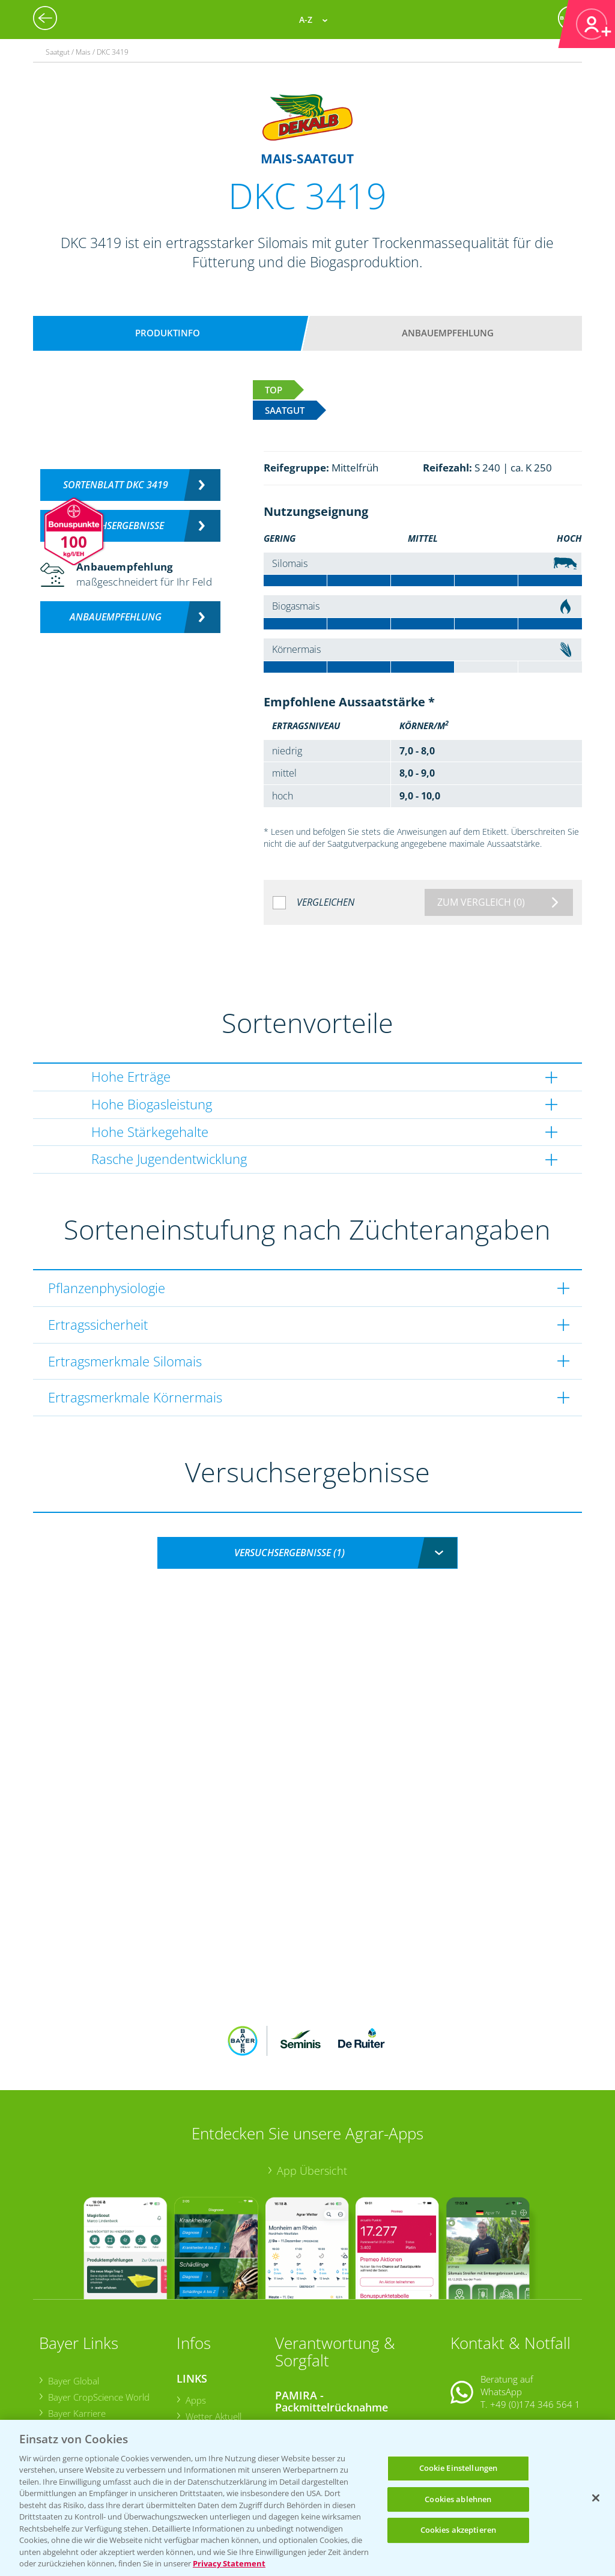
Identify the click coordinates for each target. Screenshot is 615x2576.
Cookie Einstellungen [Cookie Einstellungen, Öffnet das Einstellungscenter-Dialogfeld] (458, 2467)
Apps (195, 2321)
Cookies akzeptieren (458, 2529)
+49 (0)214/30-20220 (534, 2405)
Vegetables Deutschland (96, 2400)
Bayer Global (72, 2302)
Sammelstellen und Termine (339, 2348)
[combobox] (307, 1553)
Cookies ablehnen (458, 2499)
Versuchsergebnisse (115, 525)
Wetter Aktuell (213, 2337)
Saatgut (200, 2407)
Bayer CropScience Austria (100, 2351)
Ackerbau (204, 2390)
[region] (307, 2498)
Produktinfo (167, 333)
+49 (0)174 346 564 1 (535, 2326)
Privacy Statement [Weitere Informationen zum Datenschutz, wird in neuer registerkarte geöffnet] (229, 2563)
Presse (60, 2383)
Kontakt (485, 2356)
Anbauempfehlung (448, 333)
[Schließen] (596, 2498)
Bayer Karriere (76, 2335)
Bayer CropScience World (98, 2318)
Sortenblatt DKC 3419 (115, 484)
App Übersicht (312, 2091)
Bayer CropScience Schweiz (102, 2367)
